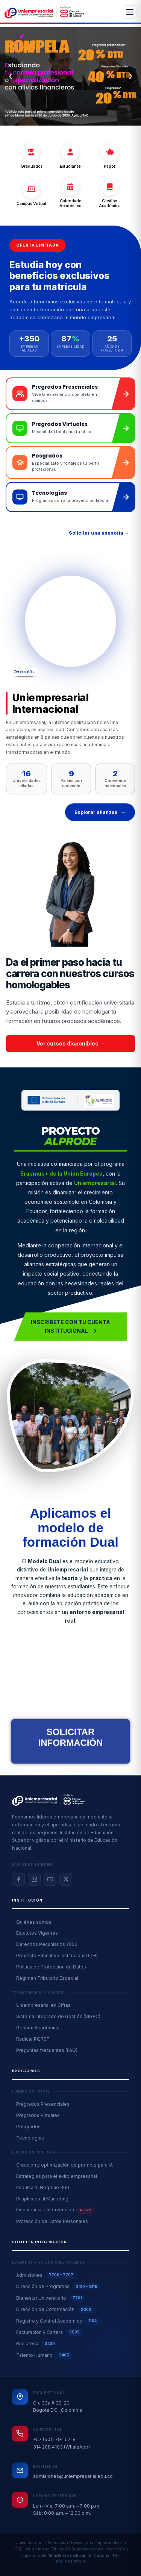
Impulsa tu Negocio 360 (42, 2187)
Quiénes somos (34, 1922)
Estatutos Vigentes (37, 1933)
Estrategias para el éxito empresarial (56, 2176)
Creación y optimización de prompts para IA (64, 2165)
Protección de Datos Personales (52, 2221)
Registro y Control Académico (58, 2321)
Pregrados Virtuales (38, 2115)
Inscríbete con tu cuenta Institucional (70, 1326)
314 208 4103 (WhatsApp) (61, 2447)
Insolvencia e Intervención (55, 2210)
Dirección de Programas (58, 2287)
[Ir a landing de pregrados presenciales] (70, 393)
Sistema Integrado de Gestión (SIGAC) (58, 2016)
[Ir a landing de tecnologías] (70, 497)
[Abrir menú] (129, 12)
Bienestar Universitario (50, 2298)
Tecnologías (30, 2138)
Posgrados (28, 2126)
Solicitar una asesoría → (99, 533)
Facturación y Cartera (49, 2332)
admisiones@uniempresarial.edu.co (73, 2476)
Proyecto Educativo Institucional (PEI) (57, 1955)
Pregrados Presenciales (43, 2104)
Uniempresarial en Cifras (43, 2005)
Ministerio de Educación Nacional (79, 2555)
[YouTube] (50, 1879)
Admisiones (46, 2275)
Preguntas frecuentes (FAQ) (46, 2050)
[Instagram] (34, 1879)
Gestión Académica (37, 2027)
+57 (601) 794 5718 (54, 2439)
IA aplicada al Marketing (42, 2199)
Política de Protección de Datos (51, 1967)
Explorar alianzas (100, 812)
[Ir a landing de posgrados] (70, 462)
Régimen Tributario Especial (47, 1978)
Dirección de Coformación (55, 2309)
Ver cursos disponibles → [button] (70, 1043)
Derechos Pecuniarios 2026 (46, 1944)
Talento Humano (44, 2355)
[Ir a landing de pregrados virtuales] (70, 428)
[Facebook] (18, 1879)
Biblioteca (37, 2344)
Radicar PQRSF (32, 2039)
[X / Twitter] (65, 1879)
